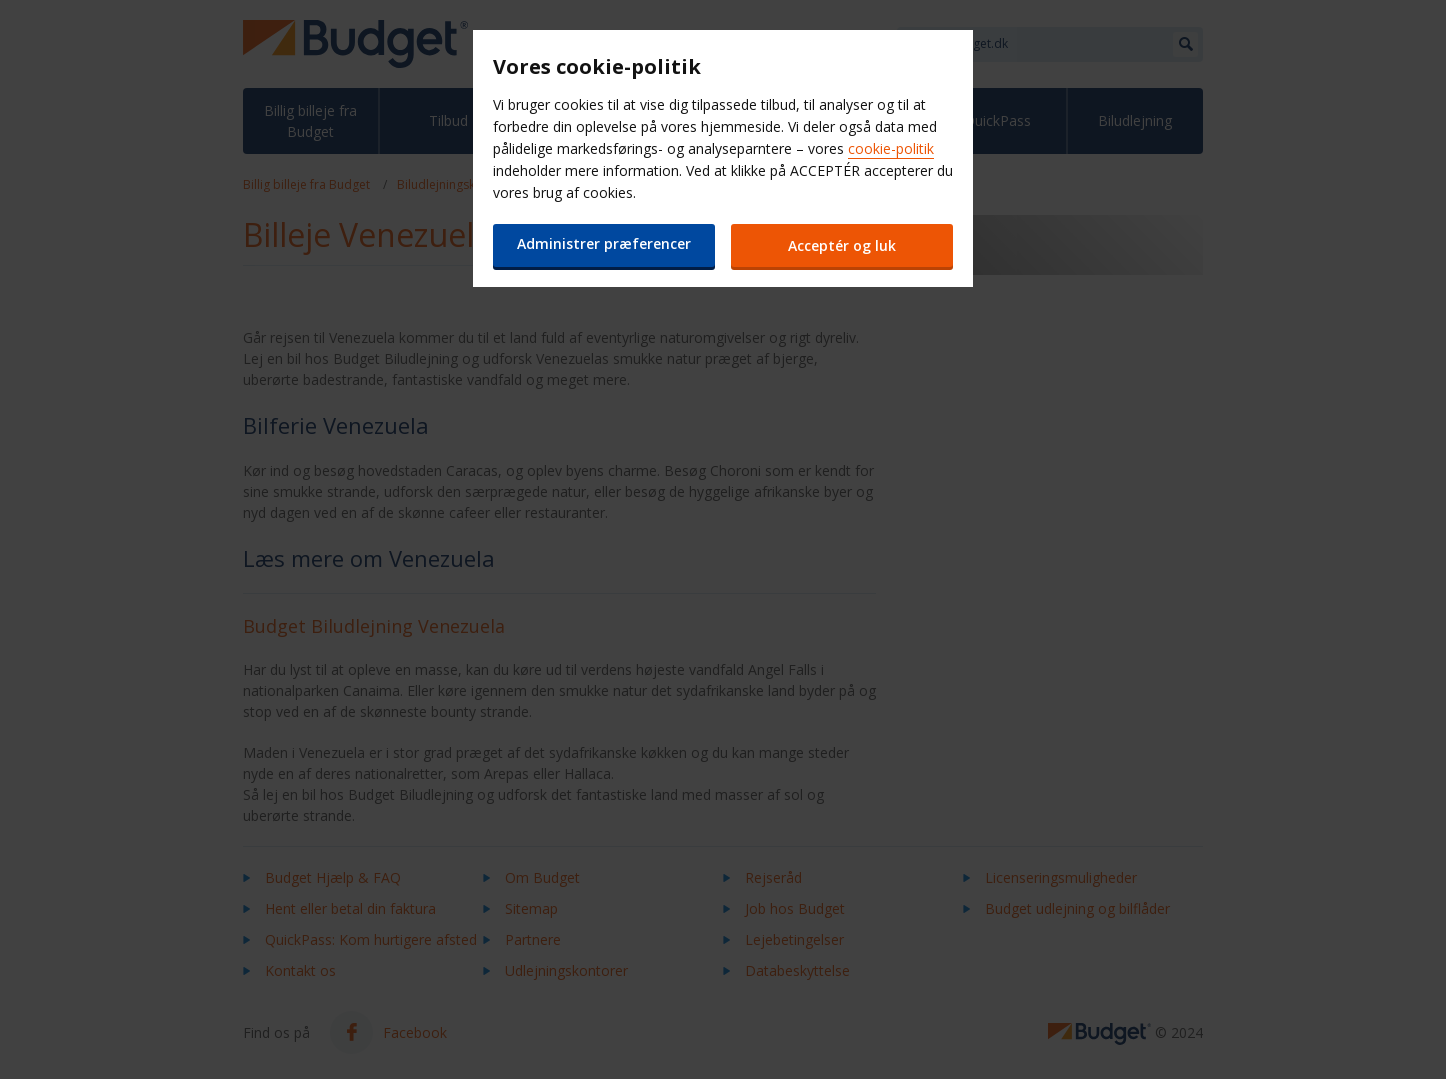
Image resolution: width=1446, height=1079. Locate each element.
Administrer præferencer (603, 243)
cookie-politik (891, 148)
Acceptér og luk (843, 245)
